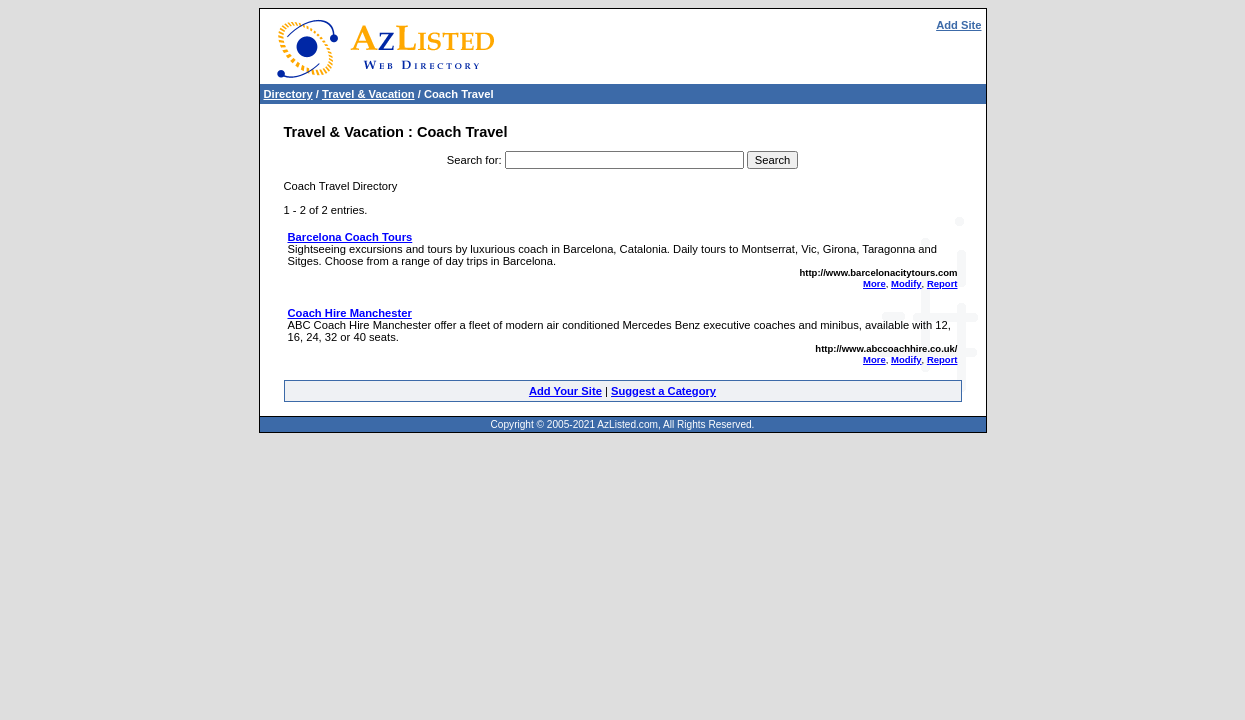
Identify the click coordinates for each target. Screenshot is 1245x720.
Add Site (958, 25)
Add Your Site (565, 391)
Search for (473, 160)
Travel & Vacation (368, 94)
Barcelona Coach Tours (350, 237)
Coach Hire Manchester (350, 313)
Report (942, 283)
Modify (906, 283)
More (874, 283)
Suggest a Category (663, 391)
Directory (288, 94)
